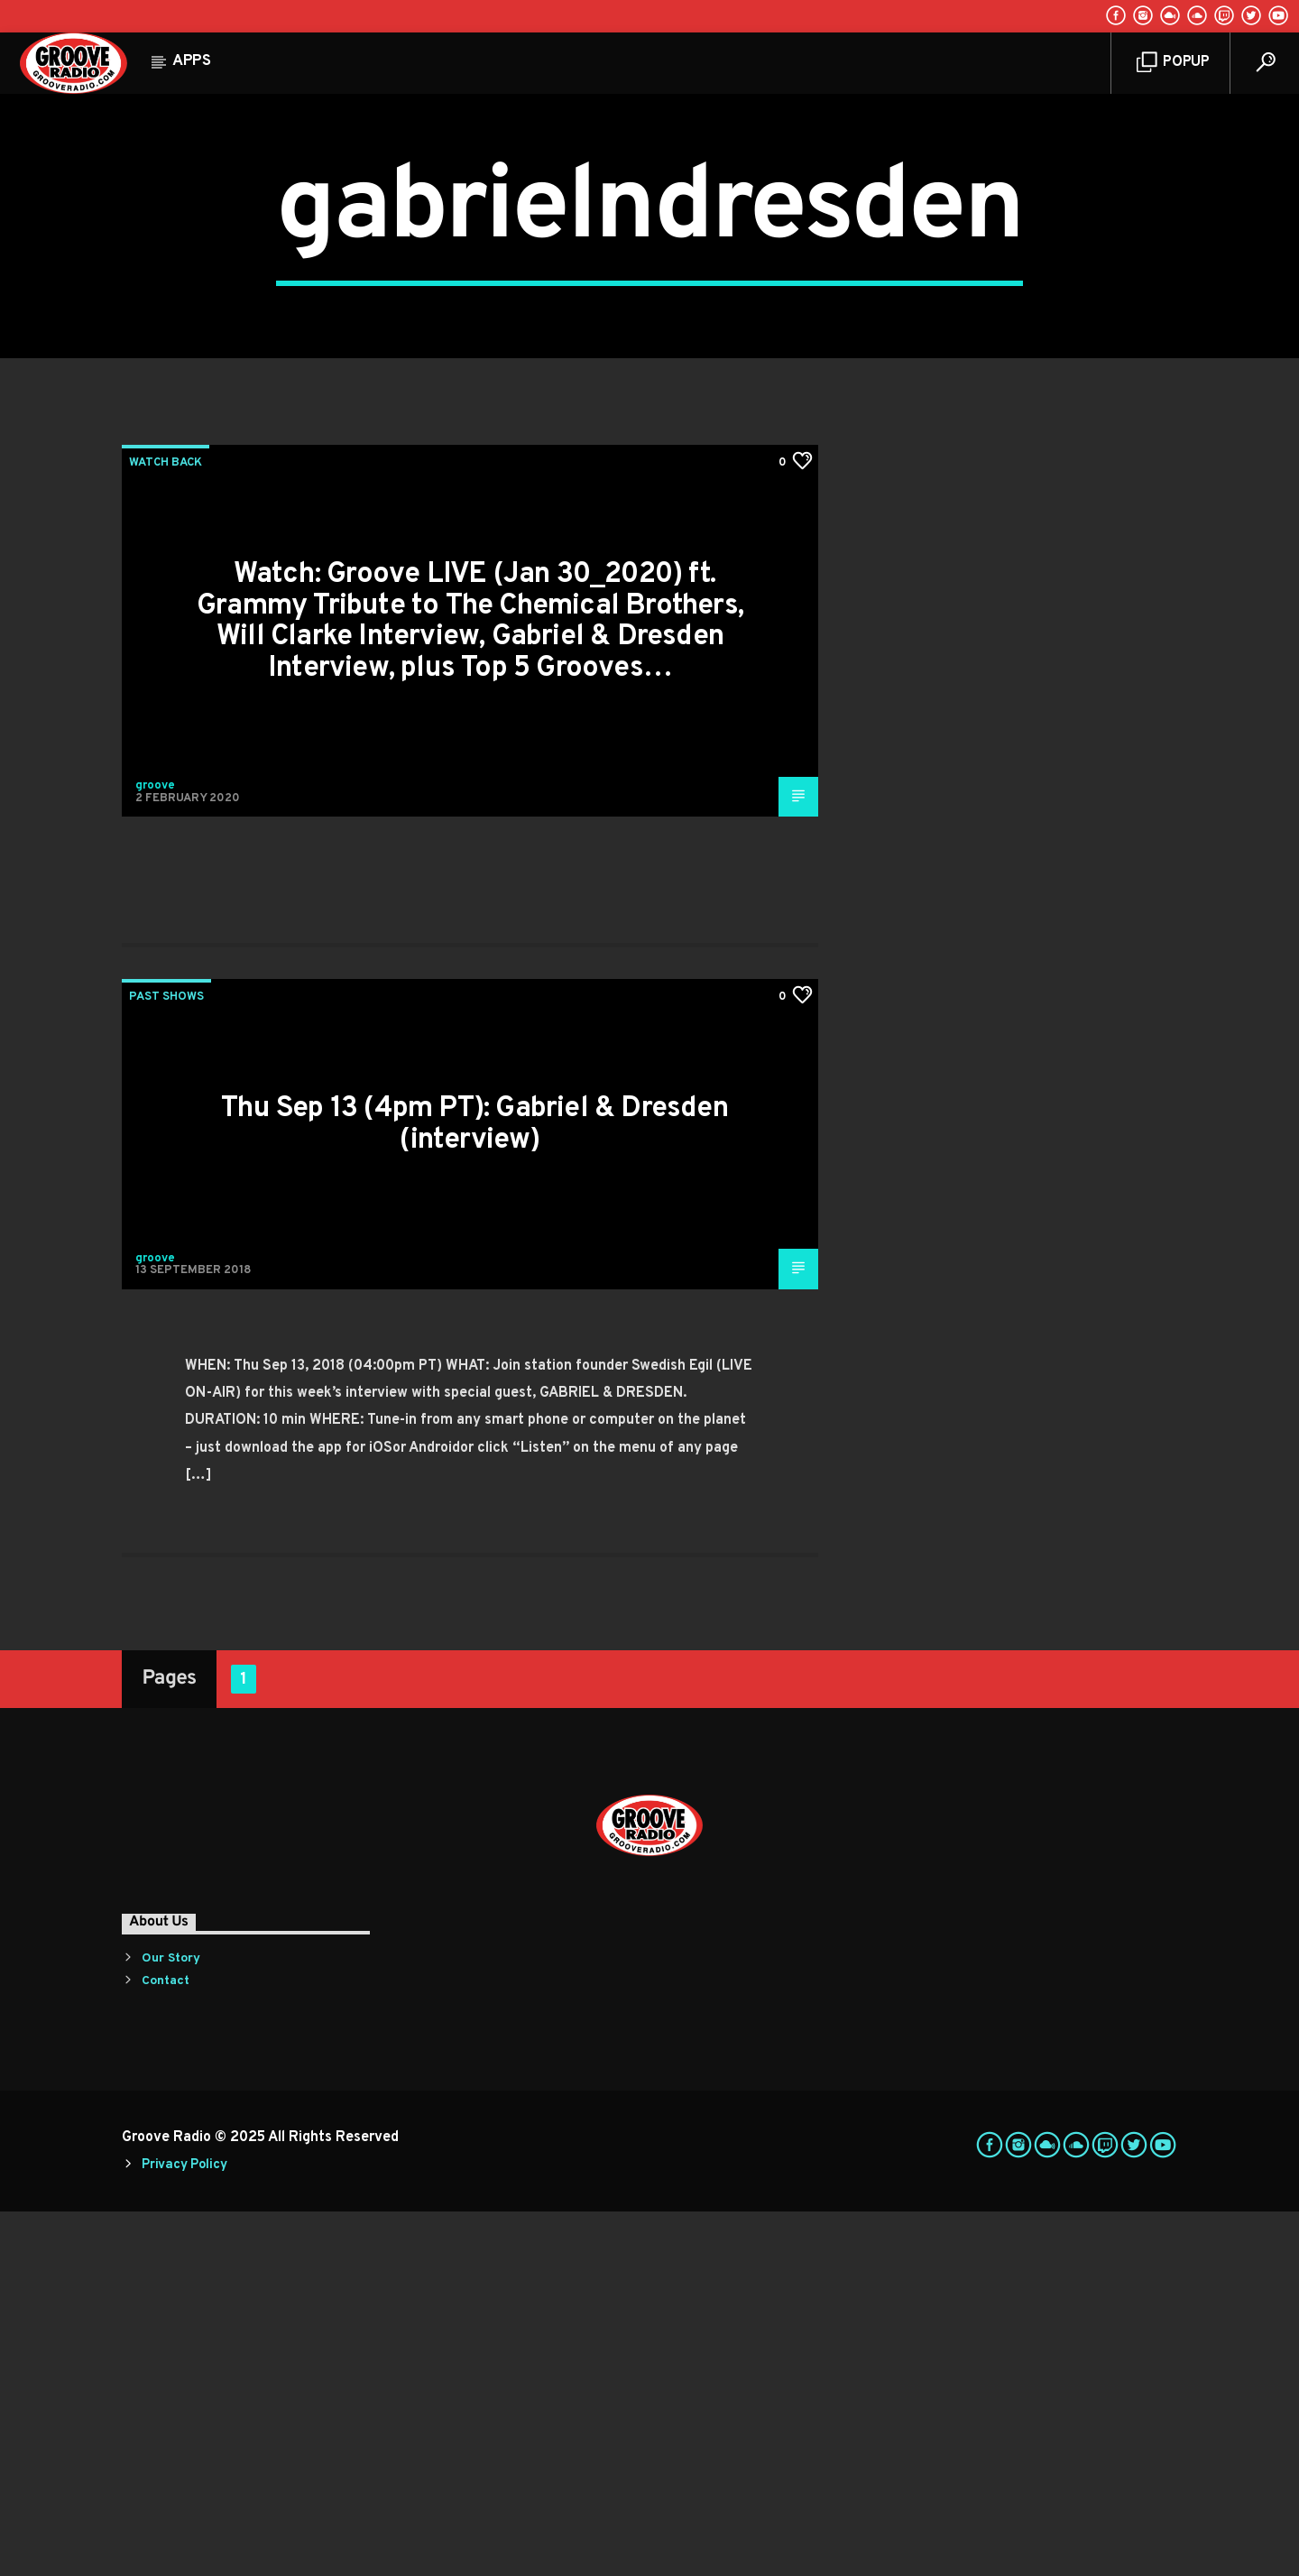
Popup (1173, 62)
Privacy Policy (184, 2529)
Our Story (171, 2323)
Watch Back (165, 827)
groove (155, 1150)
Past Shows (166, 1361)
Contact (165, 2345)
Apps (191, 61)
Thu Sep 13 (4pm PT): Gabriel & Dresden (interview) (474, 1489)
